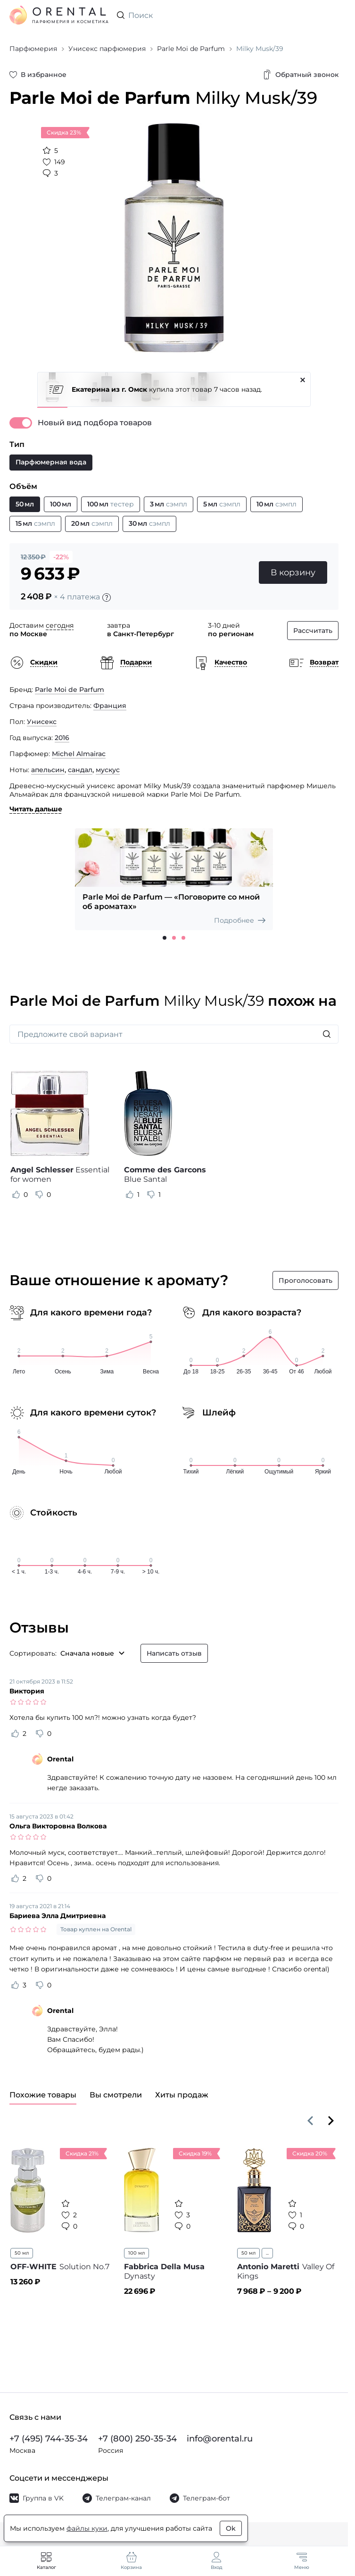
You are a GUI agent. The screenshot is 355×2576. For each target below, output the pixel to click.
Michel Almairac (79, 753)
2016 (62, 737)
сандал (80, 770)
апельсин (48, 770)
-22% (61, 557)
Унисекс (42, 721)
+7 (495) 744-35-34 (48, 2438)
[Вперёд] (330, 2120)
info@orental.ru (220, 2438)
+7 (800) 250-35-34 (137, 2438)
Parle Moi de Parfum (69, 689)
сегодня (60, 625)
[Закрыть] (302, 380)
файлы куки (86, 2528)
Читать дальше (35, 809)
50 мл (22, 2253)
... (267, 2253)
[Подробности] (106, 597)
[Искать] (326, 1034)
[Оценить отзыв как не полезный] (39, 1194)
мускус (108, 770)
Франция (109, 705)
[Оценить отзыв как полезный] (16, 1194)
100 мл (136, 2253)
